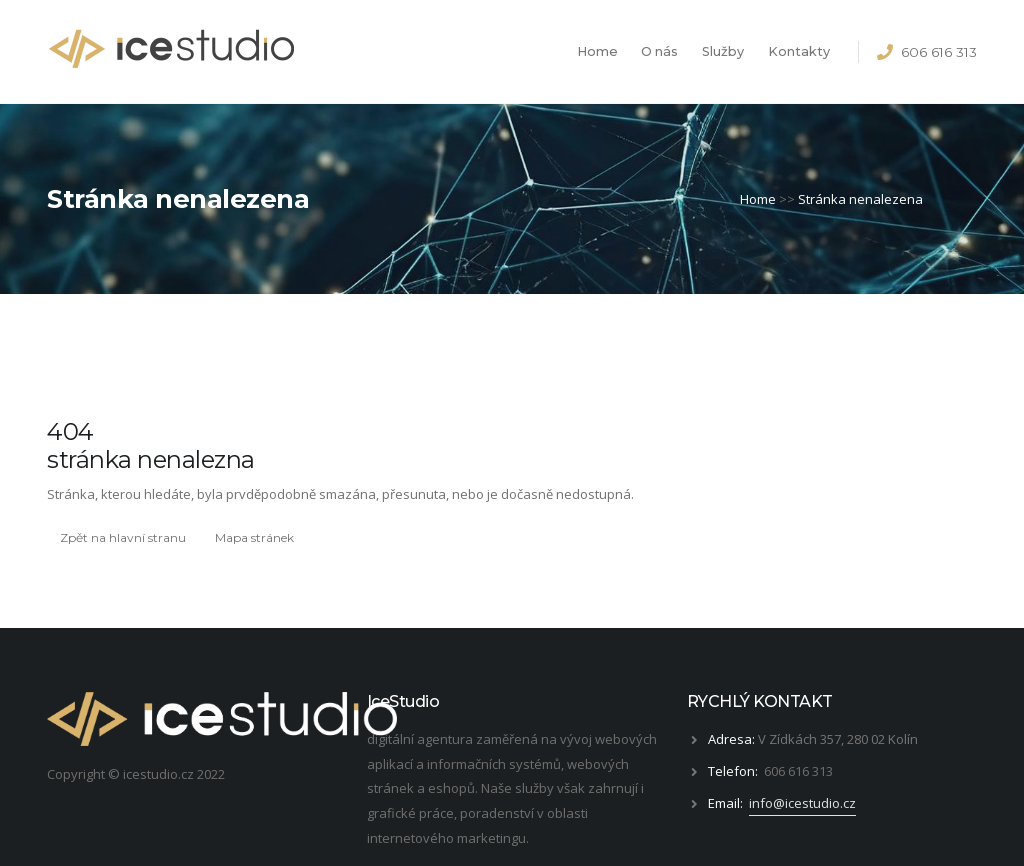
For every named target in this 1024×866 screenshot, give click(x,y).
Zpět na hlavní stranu (123, 537)
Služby (723, 51)
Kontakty (799, 51)
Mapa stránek (254, 537)
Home (597, 51)
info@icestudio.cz (802, 803)
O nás (659, 51)
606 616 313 (939, 52)
